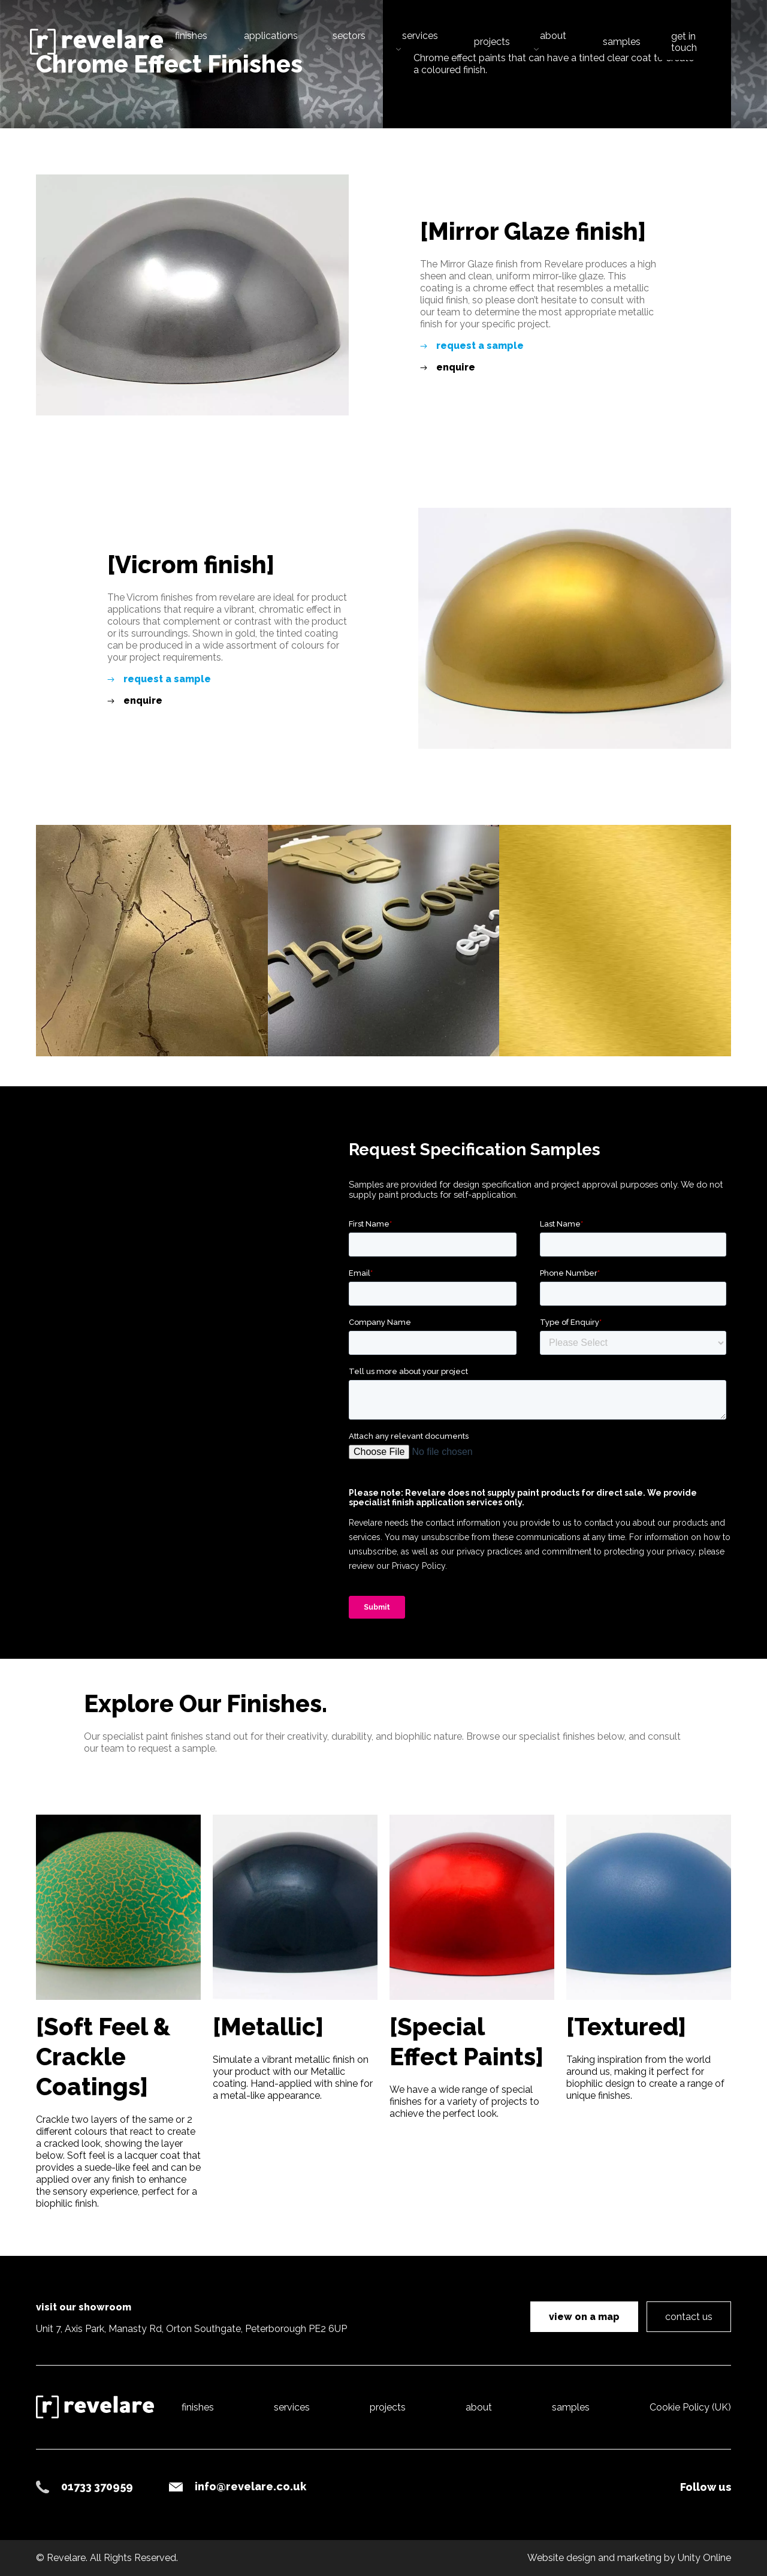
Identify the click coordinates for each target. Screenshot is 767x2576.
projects (492, 41)
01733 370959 (97, 2486)
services (420, 35)
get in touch (684, 42)
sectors (349, 35)
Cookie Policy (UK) (690, 2407)
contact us (688, 2316)
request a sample (480, 345)
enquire (455, 367)
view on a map (584, 2316)
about (553, 35)
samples (622, 41)
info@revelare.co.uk (250, 2486)
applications (271, 35)
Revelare (96, 42)
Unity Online (704, 2557)
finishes (191, 35)
